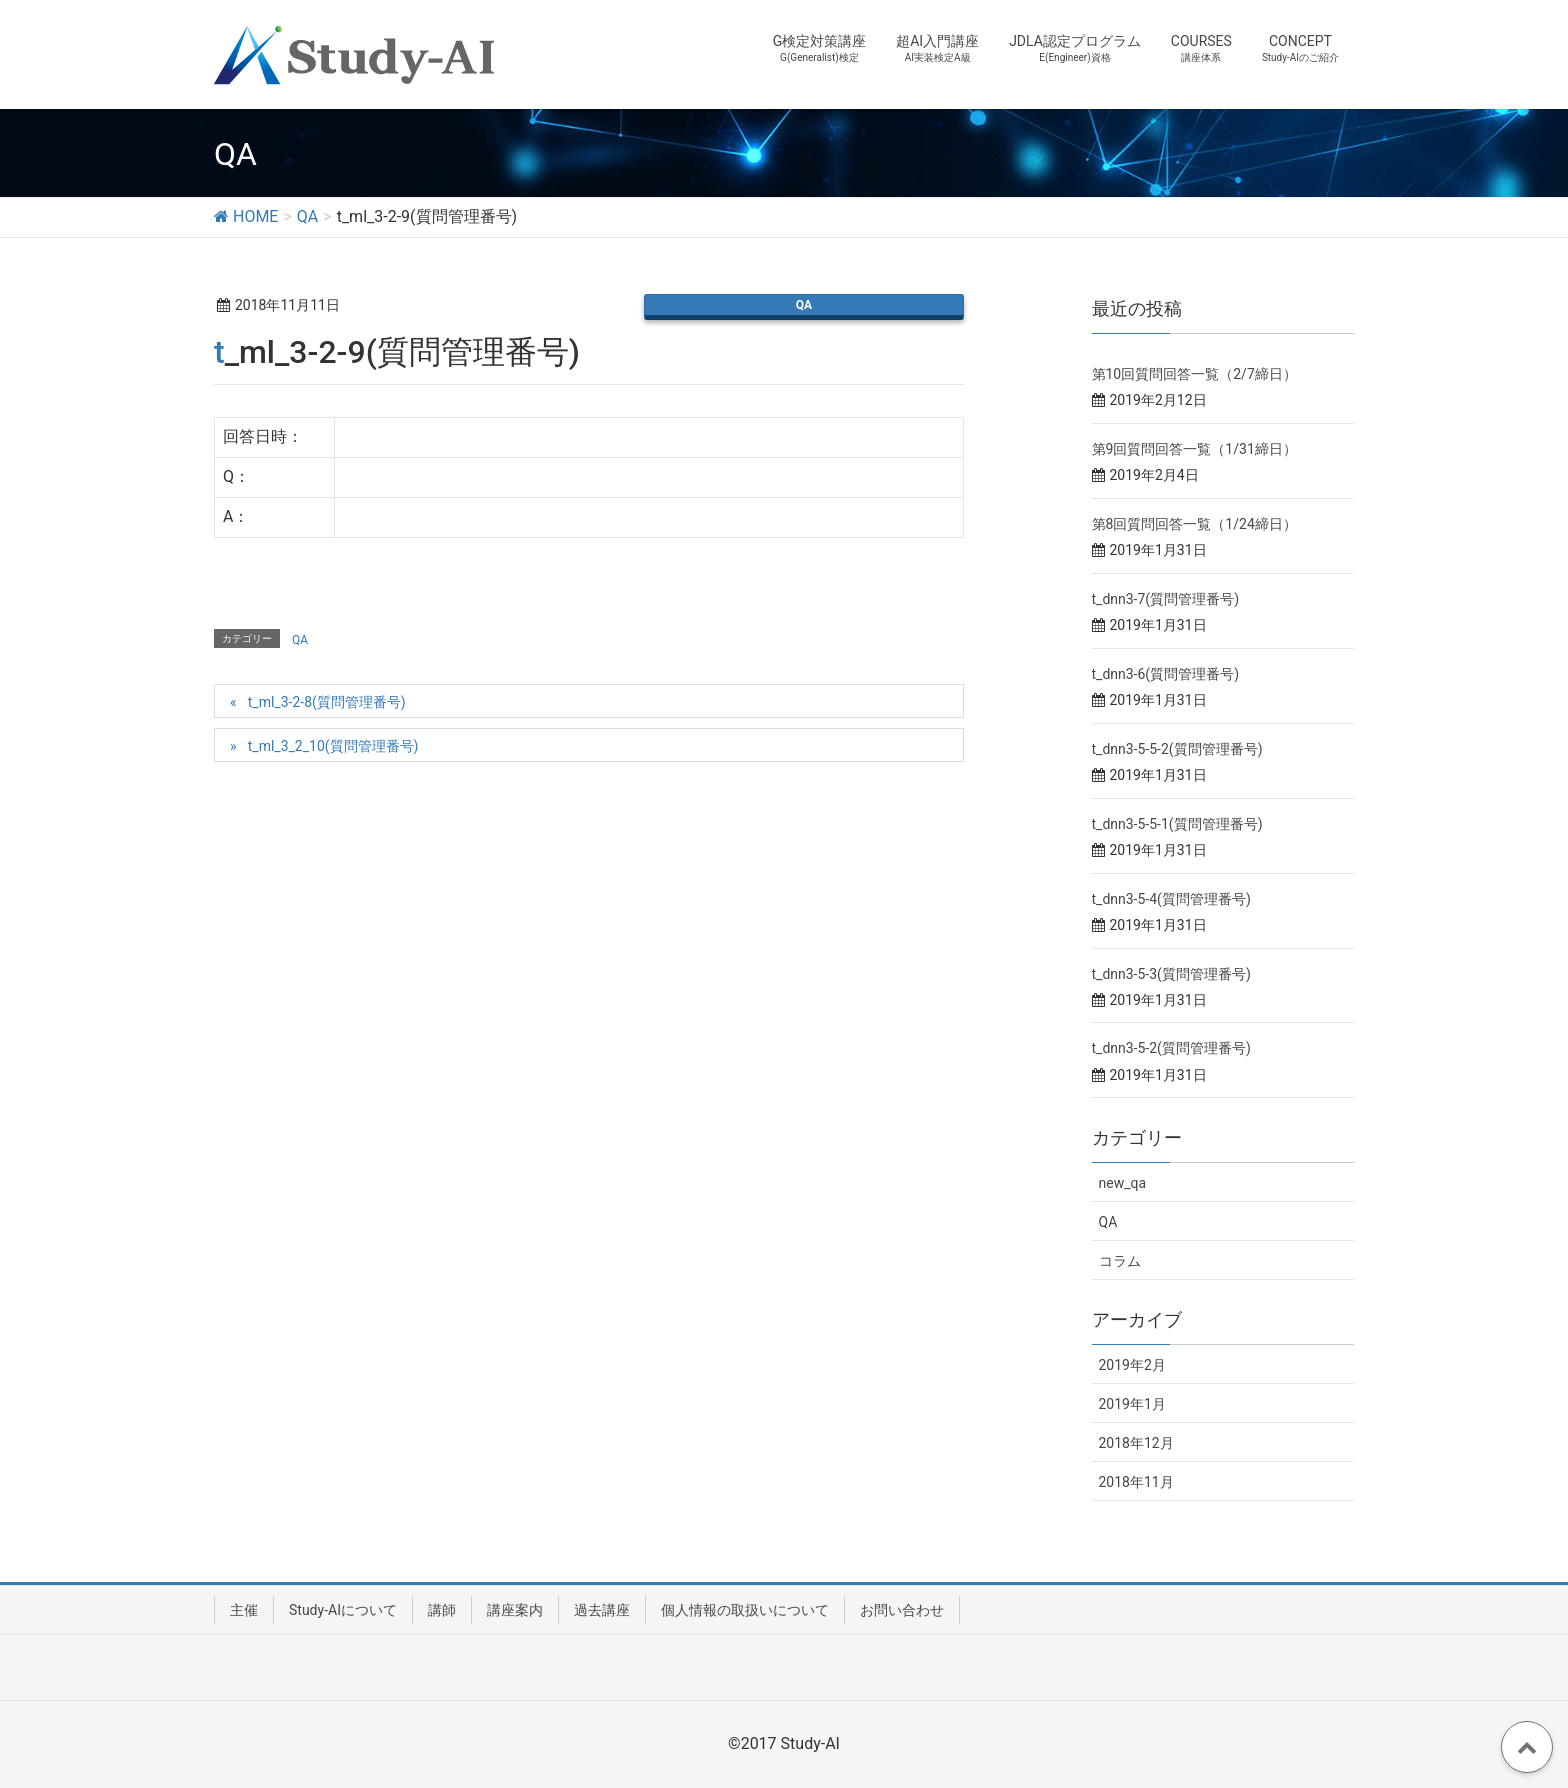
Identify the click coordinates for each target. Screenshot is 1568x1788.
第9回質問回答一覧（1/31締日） (1194, 449)
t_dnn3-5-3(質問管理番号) (1171, 974)
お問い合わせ (902, 1610)
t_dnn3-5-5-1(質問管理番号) (1177, 824)
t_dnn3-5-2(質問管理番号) (1171, 1048)
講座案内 (515, 1610)
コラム (1120, 1261)
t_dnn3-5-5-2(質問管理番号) (1177, 749)
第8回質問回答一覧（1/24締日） (1194, 524)
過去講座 (602, 1610)
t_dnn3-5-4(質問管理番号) (1171, 899)
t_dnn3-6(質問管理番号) (1166, 674)
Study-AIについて (343, 1610)
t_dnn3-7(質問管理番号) (1166, 599)
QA (804, 305)
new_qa (1123, 1183)
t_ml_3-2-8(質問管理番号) (327, 702)
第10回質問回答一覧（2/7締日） (1194, 374)
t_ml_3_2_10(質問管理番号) (333, 746)
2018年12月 (1136, 1443)
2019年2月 (1132, 1365)
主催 (244, 1610)
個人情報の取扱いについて (745, 1610)
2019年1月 (1132, 1404)
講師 (442, 1610)
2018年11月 (1136, 1482)
